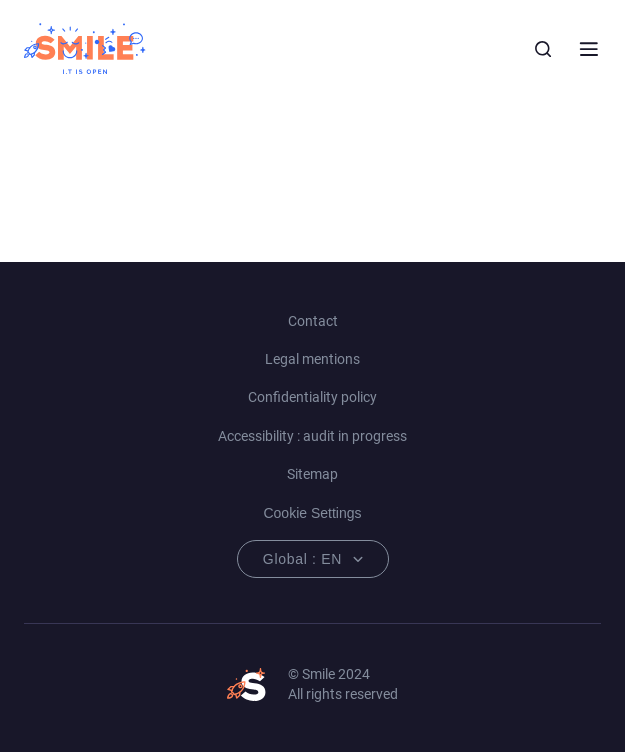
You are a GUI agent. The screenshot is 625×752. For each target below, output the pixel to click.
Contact (313, 321)
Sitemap (312, 474)
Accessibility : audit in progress (312, 436)
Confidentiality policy (312, 397)
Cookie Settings (312, 513)
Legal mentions (312, 359)
